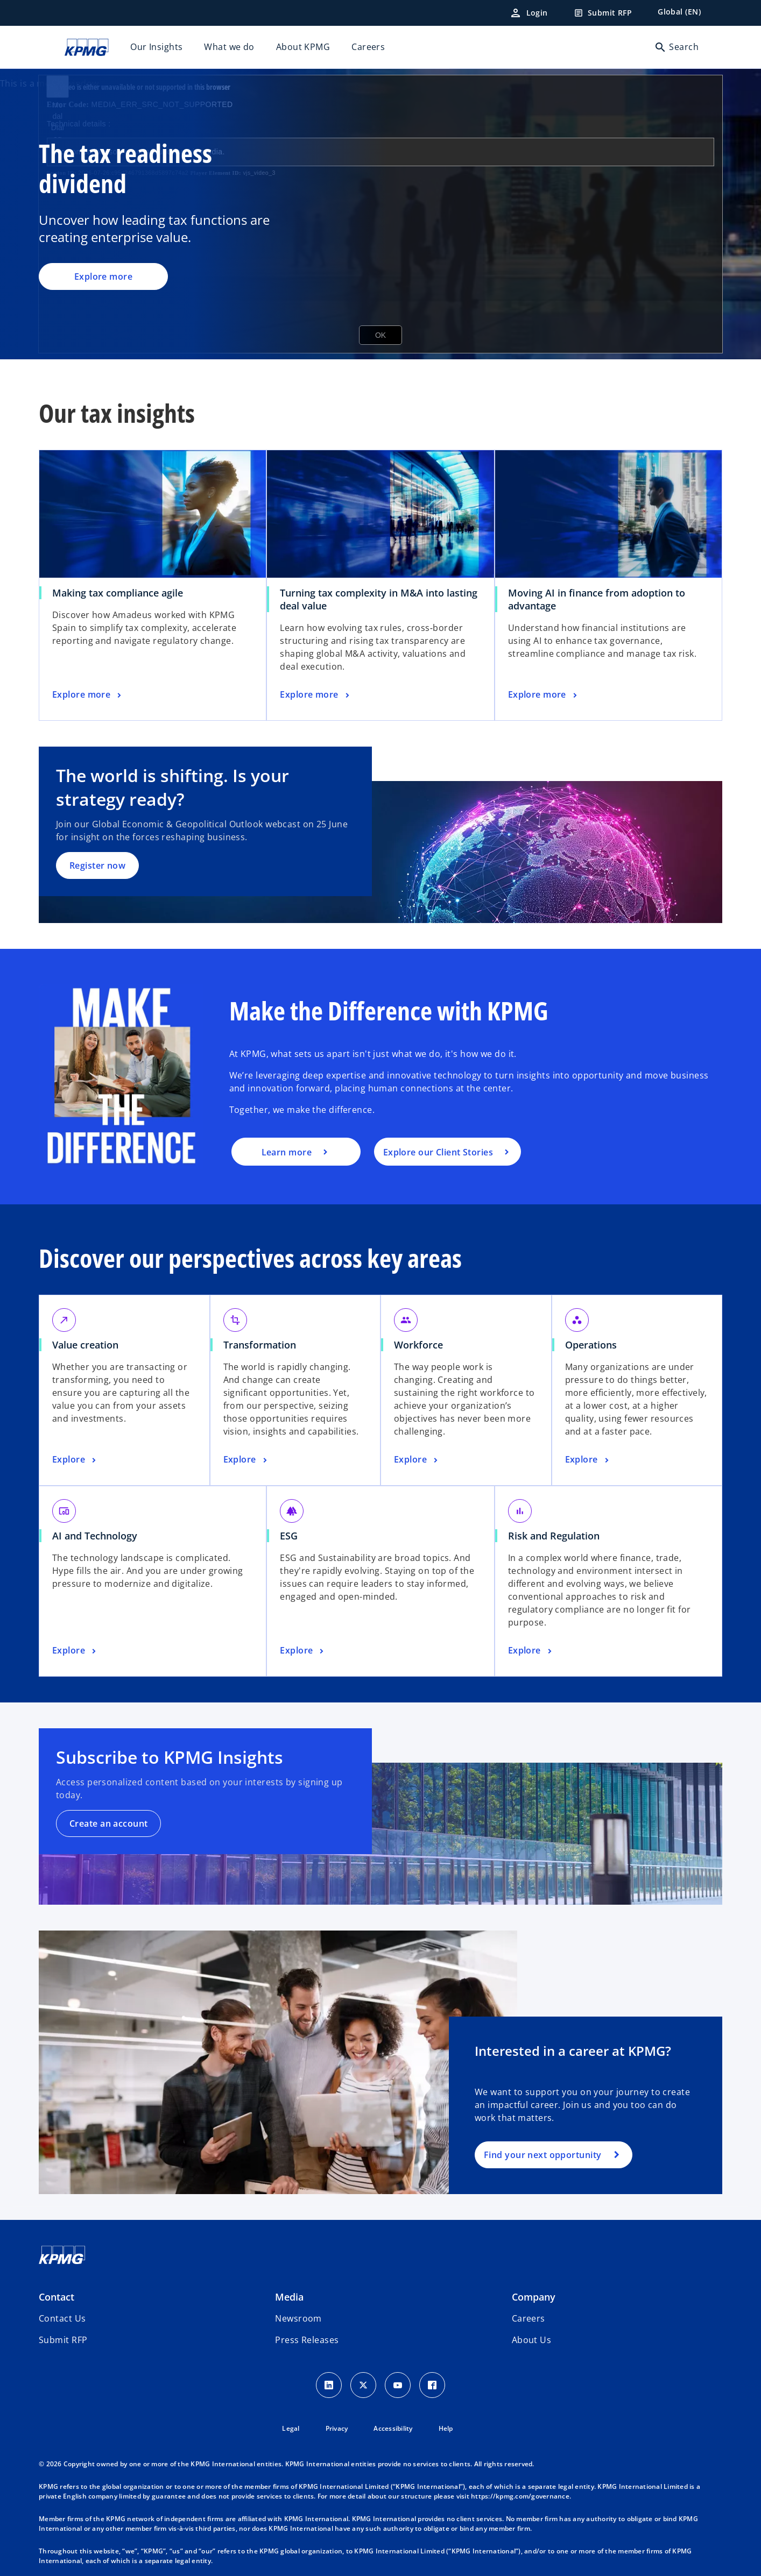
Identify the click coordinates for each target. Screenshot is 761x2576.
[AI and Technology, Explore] (75, 1650)
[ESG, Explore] (303, 1650)
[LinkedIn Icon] (329, 2385)
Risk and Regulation (554, 1535)
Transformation (259, 1344)
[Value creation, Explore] (75, 1459)
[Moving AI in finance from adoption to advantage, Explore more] (544, 695)
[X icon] (363, 2385)
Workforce (418, 1344)
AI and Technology (94, 1535)
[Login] (528, 12)
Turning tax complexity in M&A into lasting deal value (378, 599)
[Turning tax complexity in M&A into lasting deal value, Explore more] (315, 695)
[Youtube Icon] (398, 2385)
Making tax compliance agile (117, 592)
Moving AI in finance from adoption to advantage (596, 599)
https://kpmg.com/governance (520, 2496)
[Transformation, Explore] (246, 1459)
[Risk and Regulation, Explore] (531, 1650)
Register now (97, 865)
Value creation (85, 1344)
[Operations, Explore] (588, 1459)
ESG (289, 1535)
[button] (63, 2339)
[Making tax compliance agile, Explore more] (88, 695)
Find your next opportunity (542, 2155)
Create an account (108, 1823)
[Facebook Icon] (432, 2385)
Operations (591, 1344)
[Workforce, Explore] (417, 1459)
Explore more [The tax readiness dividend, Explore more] (103, 276)
